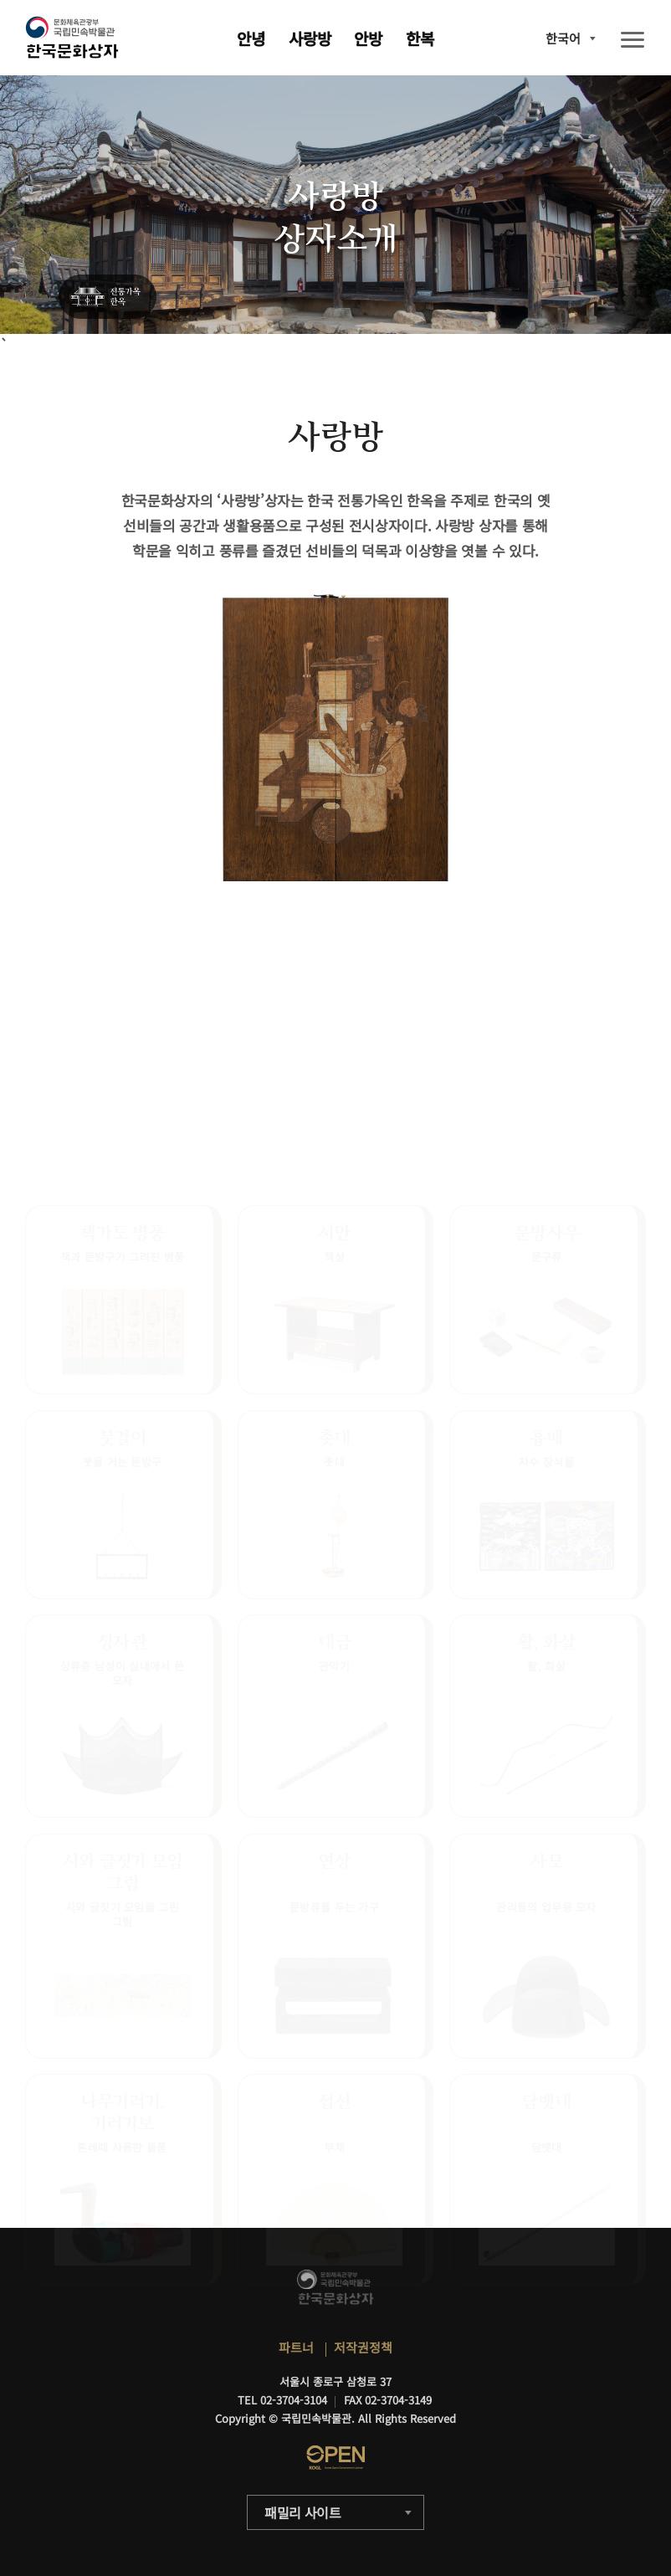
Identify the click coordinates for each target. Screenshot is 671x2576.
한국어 (563, 38)
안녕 (251, 38)
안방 (368, 38)
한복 (420, 38)
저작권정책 (363, 2347)
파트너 (296, 2347)
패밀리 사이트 (302, 2512)
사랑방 (310, 38)
